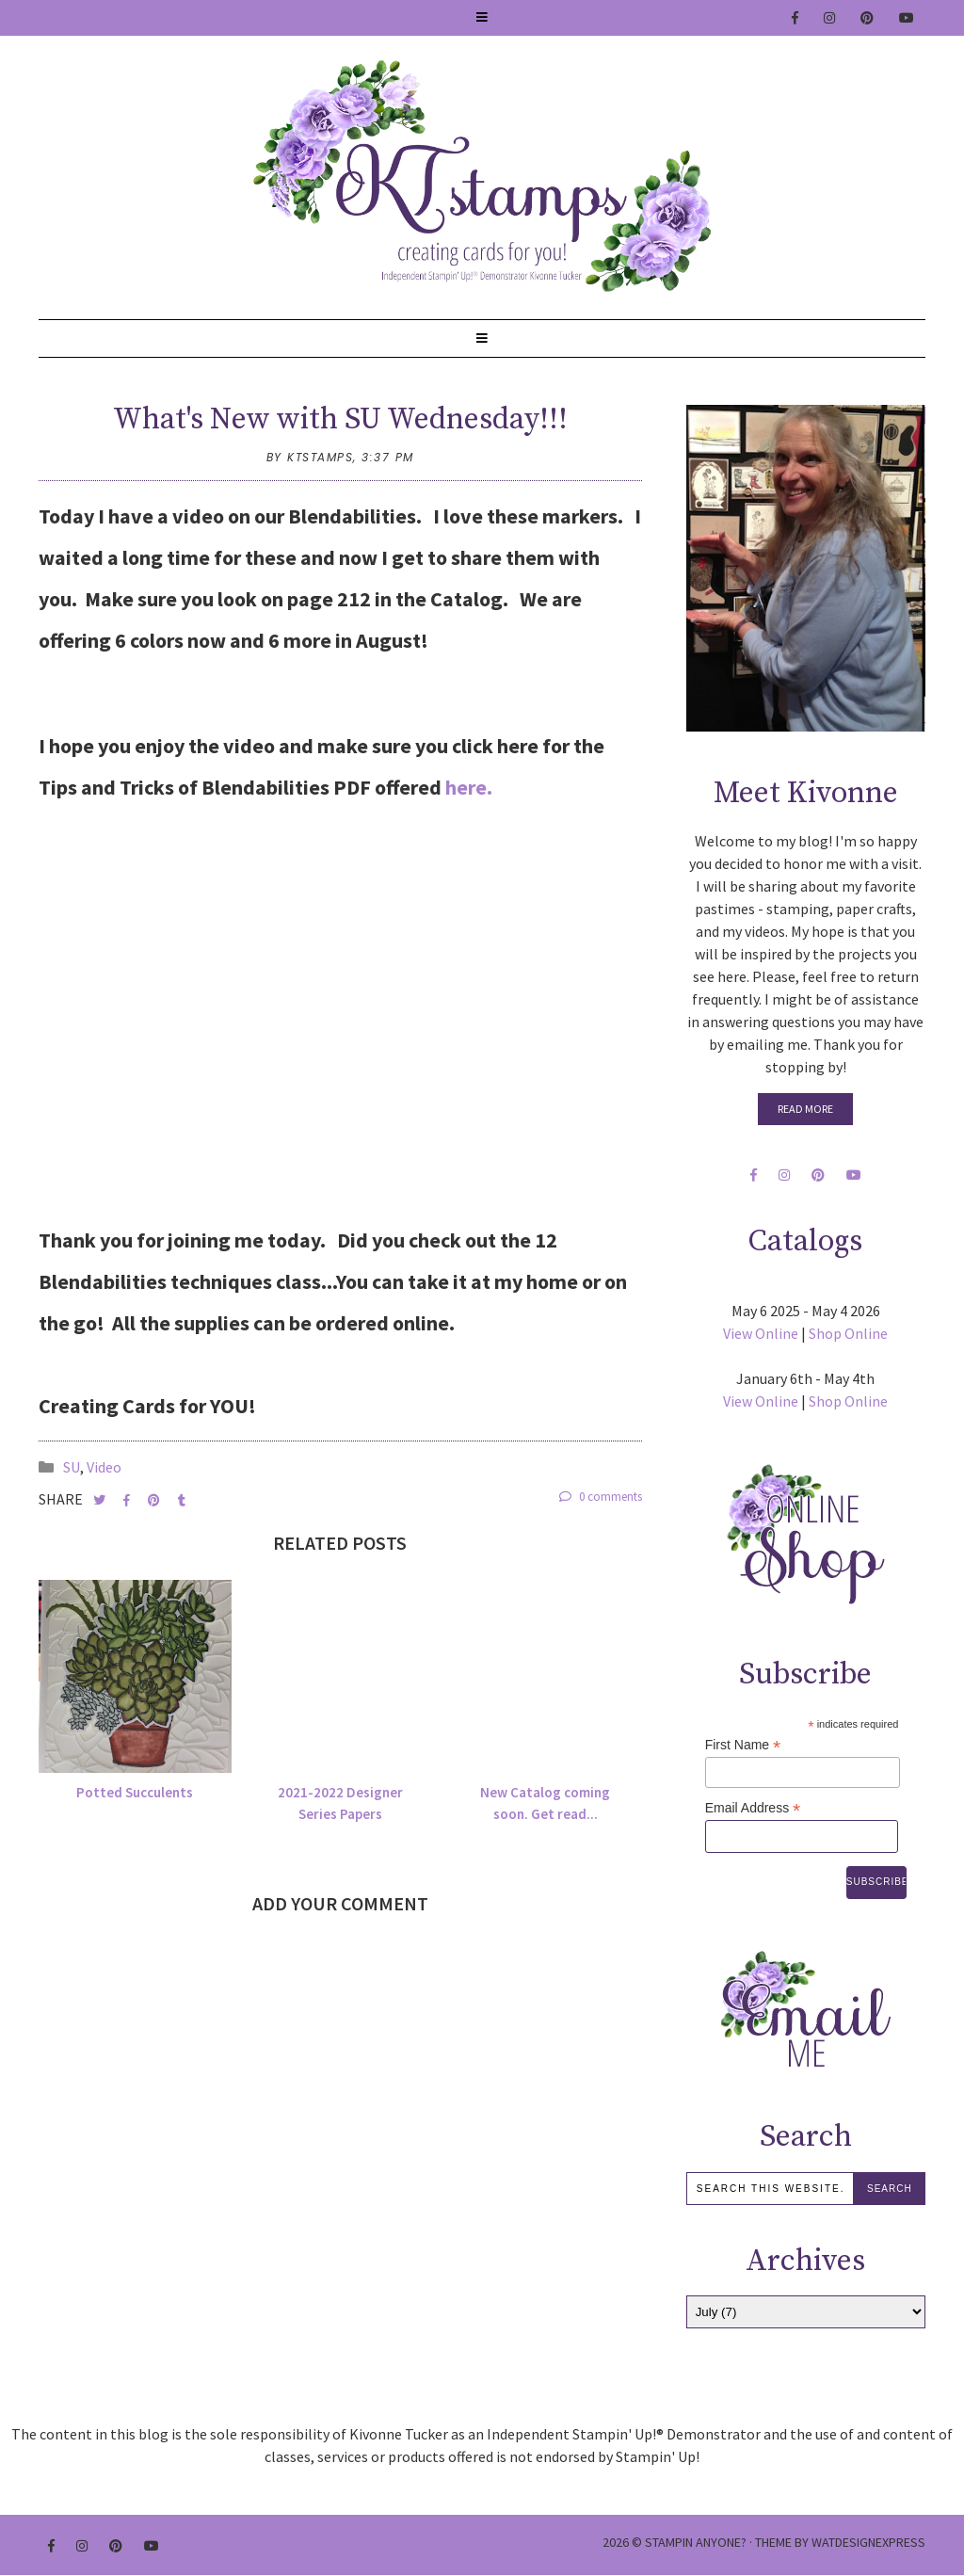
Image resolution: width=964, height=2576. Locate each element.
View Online (760, 1333)
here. (468, 787)
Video (104, 1466)
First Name (743, 1745)
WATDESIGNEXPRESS (868, 2542)
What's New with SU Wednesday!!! (340, 420)
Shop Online (848, 1333)
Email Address (753, 1808)
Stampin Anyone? (696, 2542)
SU (71, 1466)
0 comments (600, 1497)
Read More (805, 1109)
